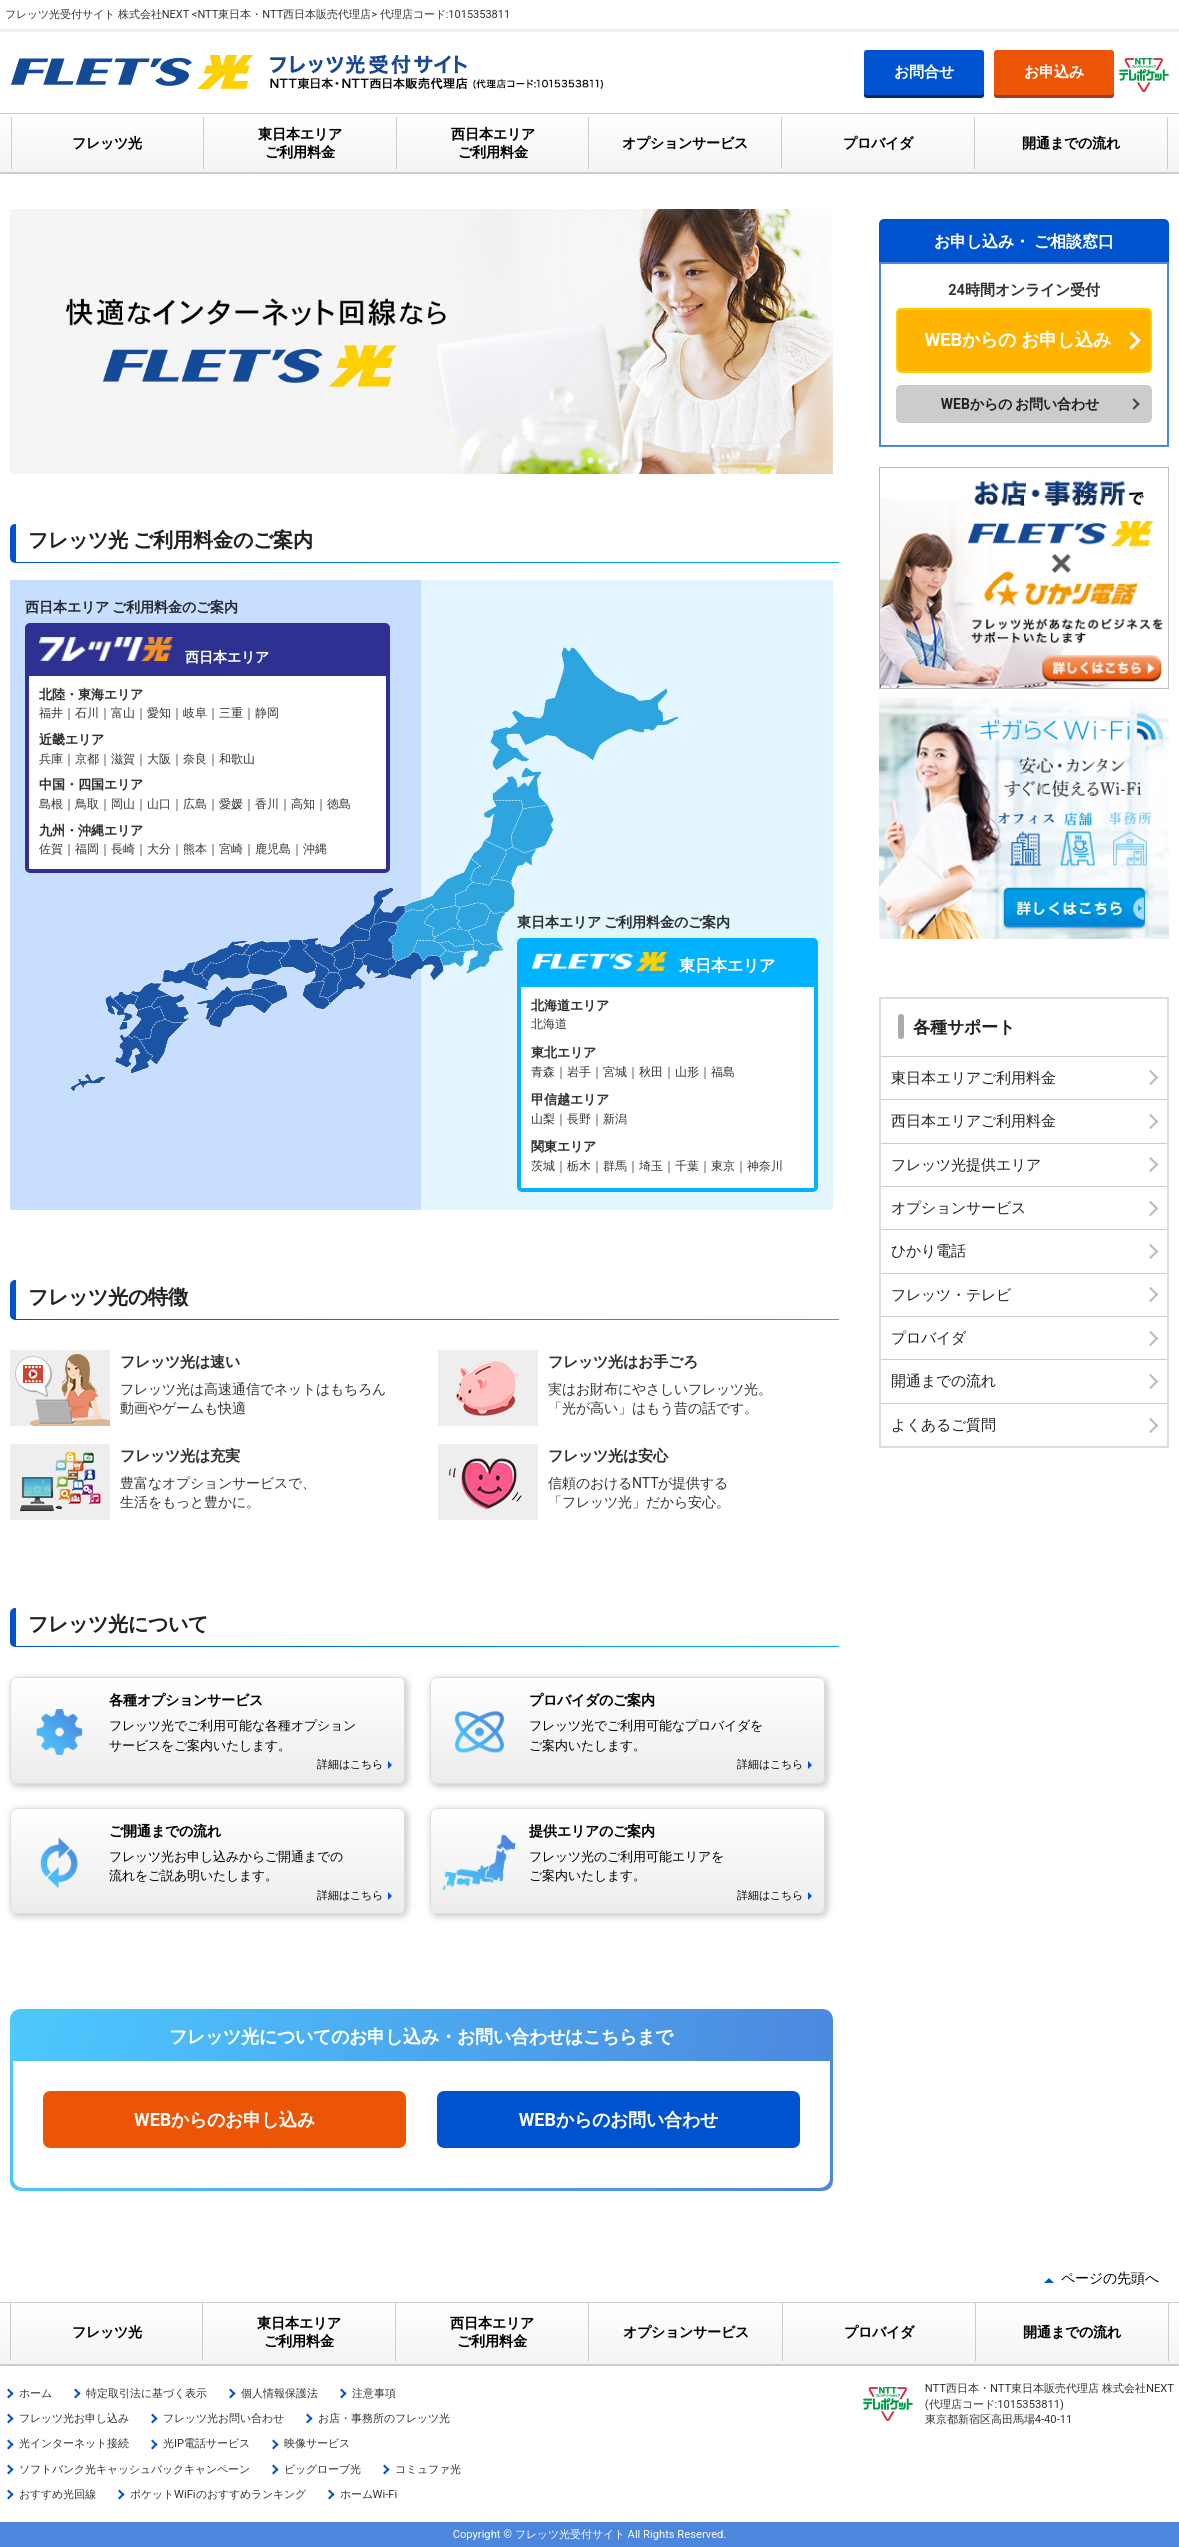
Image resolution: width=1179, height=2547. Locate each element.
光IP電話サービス (206, 2443)
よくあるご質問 (943, 1425)
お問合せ (924, 72)
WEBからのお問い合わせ (618, 2119)
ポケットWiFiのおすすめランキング (218, 2494)
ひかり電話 (928, 1251)
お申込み (1054, 72)
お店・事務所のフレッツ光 (384, 2418)
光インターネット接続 (74, 2443)
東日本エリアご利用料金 (973, 1078)
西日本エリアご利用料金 (973, 1121)
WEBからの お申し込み (1017, 339)
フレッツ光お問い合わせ (223, 2418)
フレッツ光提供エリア (966, 1165)
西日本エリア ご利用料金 (493, 143)
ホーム (35, 2393)
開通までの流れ (1071, 143)
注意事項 (374, 2393)
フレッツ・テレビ (951, 1295)
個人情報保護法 (279, 2393)
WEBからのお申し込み (224, 2119)
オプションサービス (685, 143)
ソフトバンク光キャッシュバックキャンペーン (134, 2469)
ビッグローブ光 (322, 2469)
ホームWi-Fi (369, 2494)
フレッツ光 (107, 143)
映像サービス (317, 2443)
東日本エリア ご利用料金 (300, 143)
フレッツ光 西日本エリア (207, 772)
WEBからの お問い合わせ (1020, 404)
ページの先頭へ (1110, 2278)
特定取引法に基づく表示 (146, 2393)
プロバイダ (878, 143)
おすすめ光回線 (57, 2494)
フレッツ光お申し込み (74, 2418)
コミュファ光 (428, 2469)
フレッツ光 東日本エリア (667, 1087)
